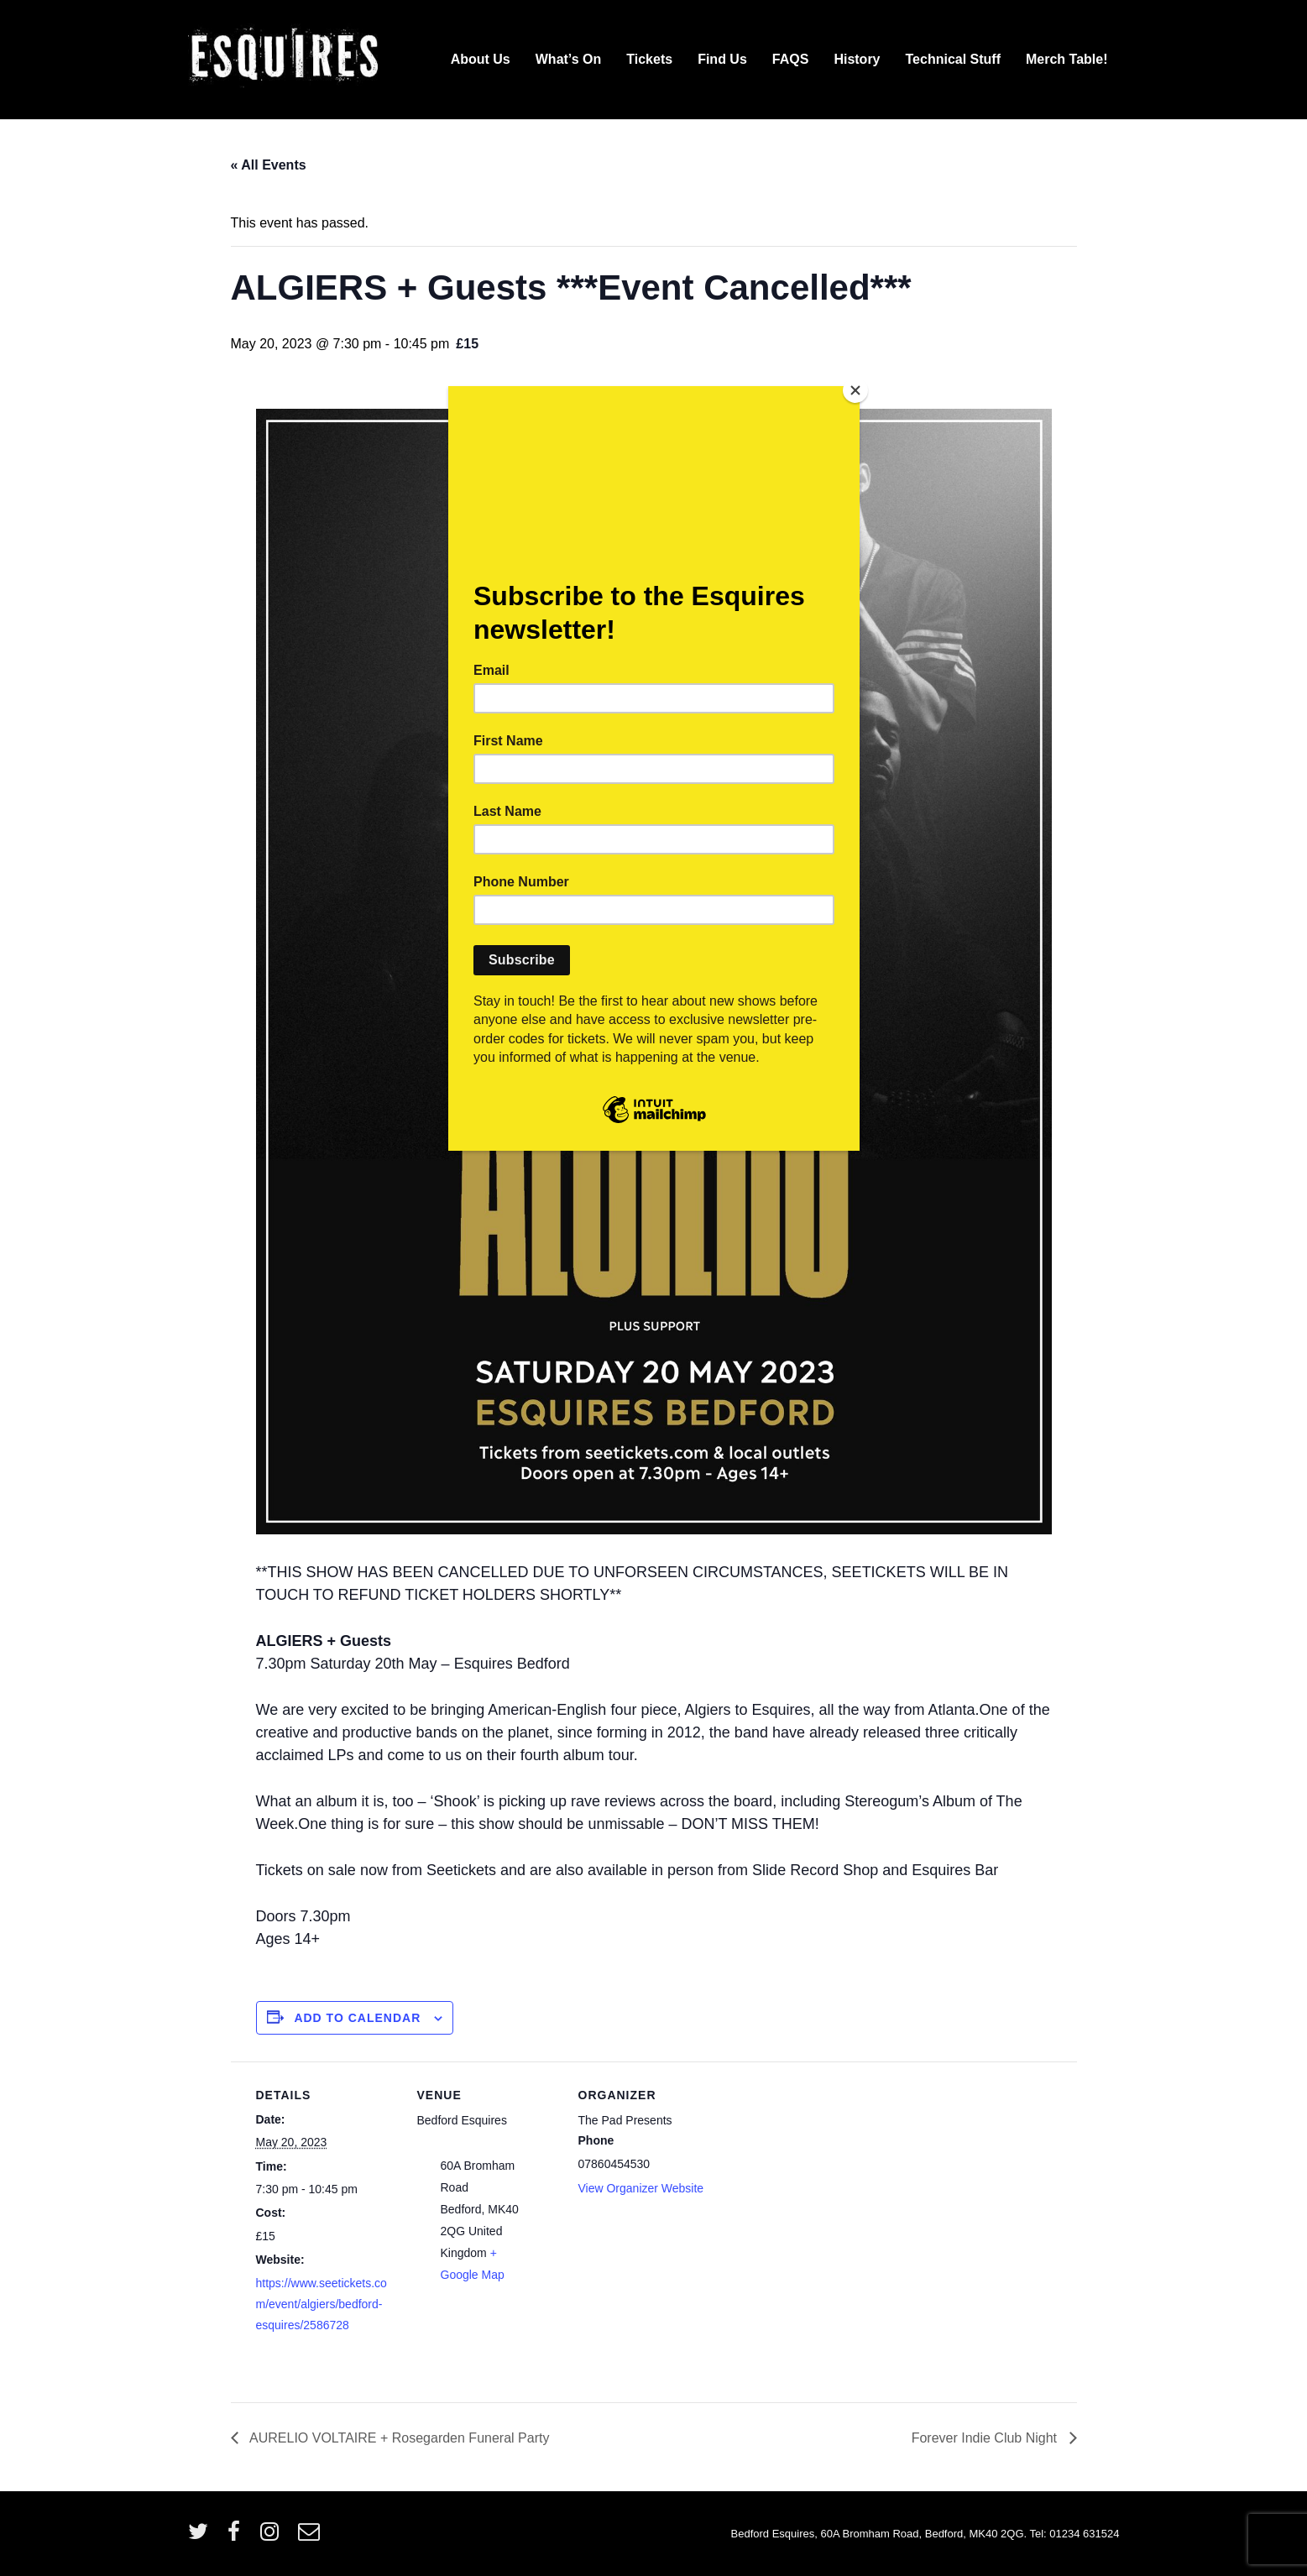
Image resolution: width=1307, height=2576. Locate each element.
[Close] (855, 390)
